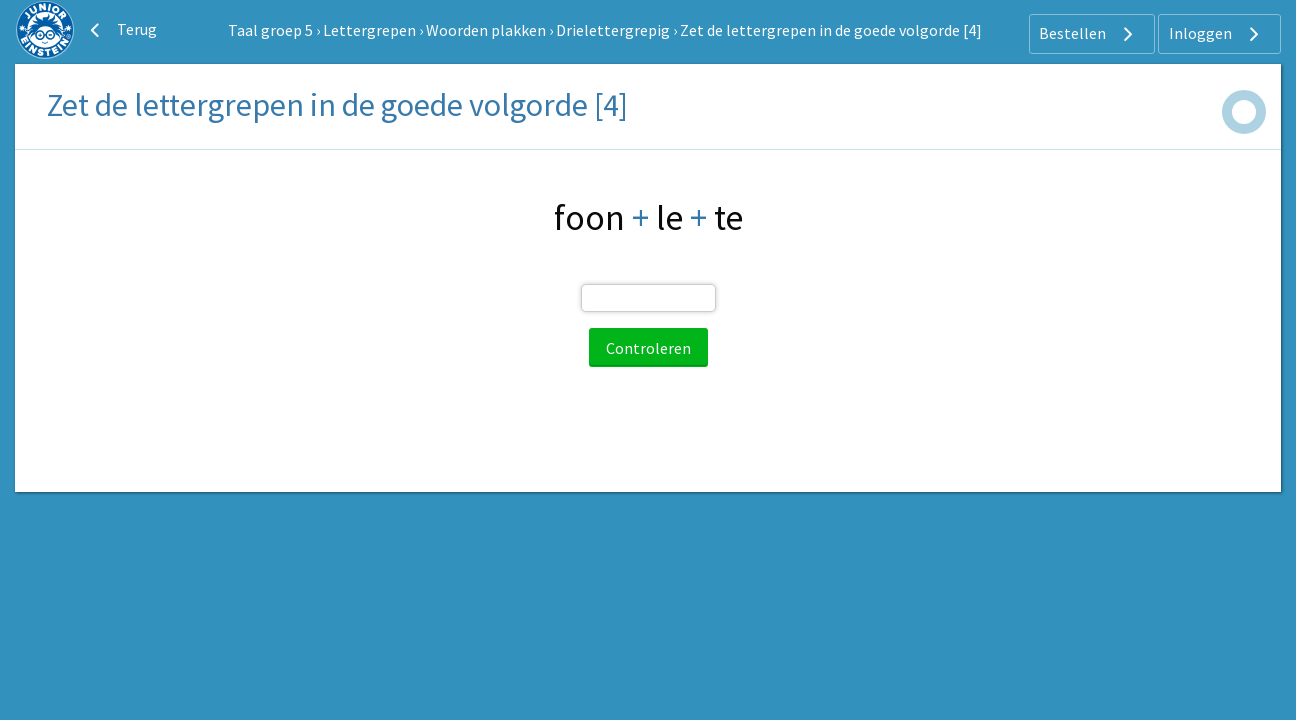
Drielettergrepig (613, 30)
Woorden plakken (486, 30)
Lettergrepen (369, 30)
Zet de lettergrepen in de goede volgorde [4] (831, 30)
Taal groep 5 (270, 30)
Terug (121, 30)
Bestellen (1088, 34)
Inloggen (1216, 34)
